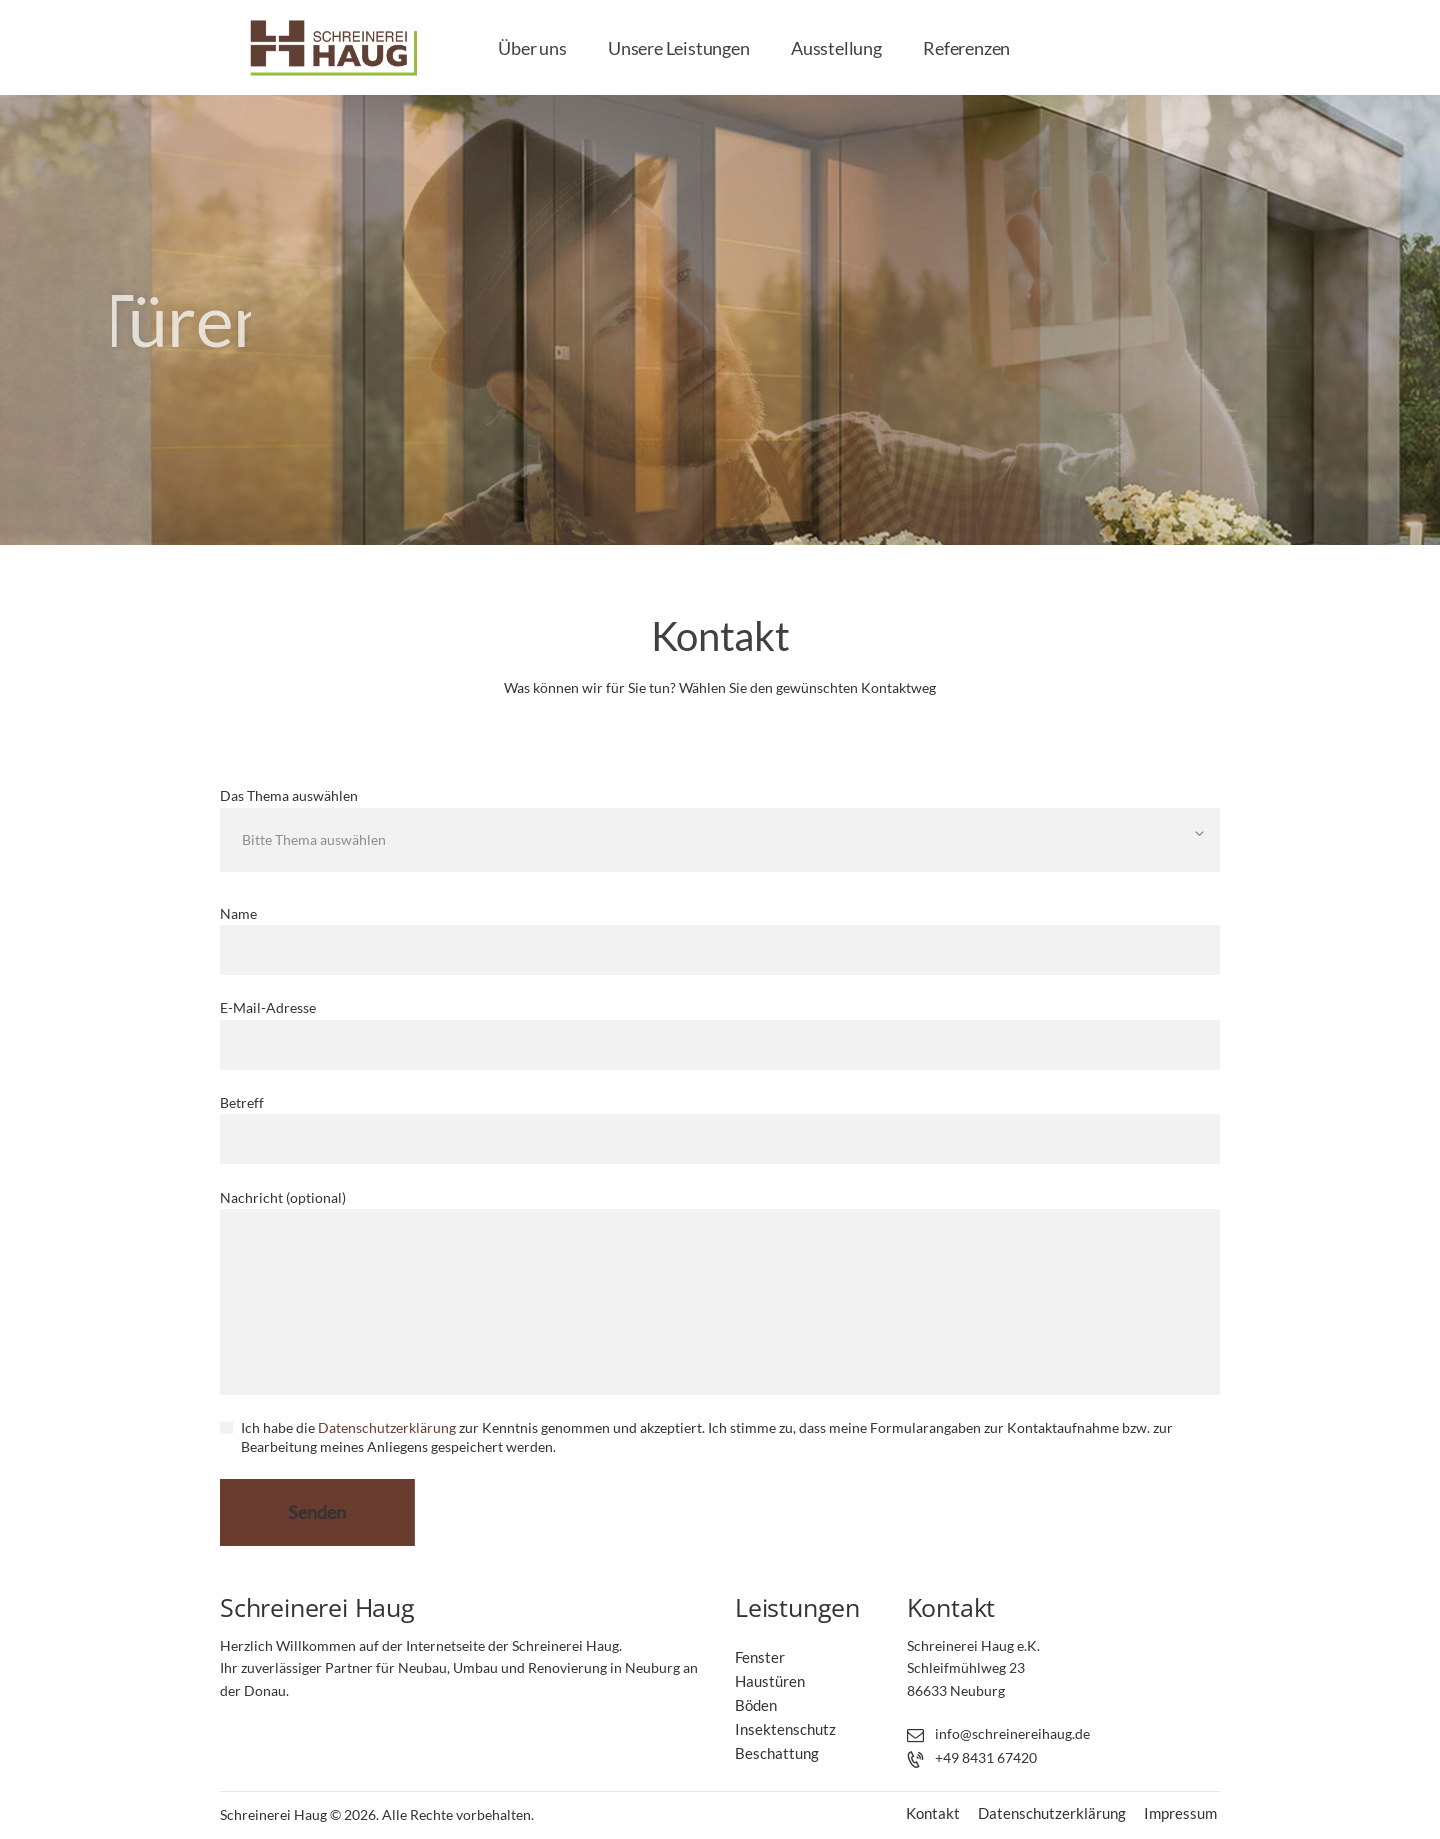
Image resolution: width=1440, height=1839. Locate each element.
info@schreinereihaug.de (1012, 1733)
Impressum (1180, 1813)
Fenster (760, 1657)
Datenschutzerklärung (387, 1427)
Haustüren (770, 1681)
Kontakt (933, 1813)
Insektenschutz (785, 1729)
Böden (756, 1705)
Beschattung (777, 1753)
